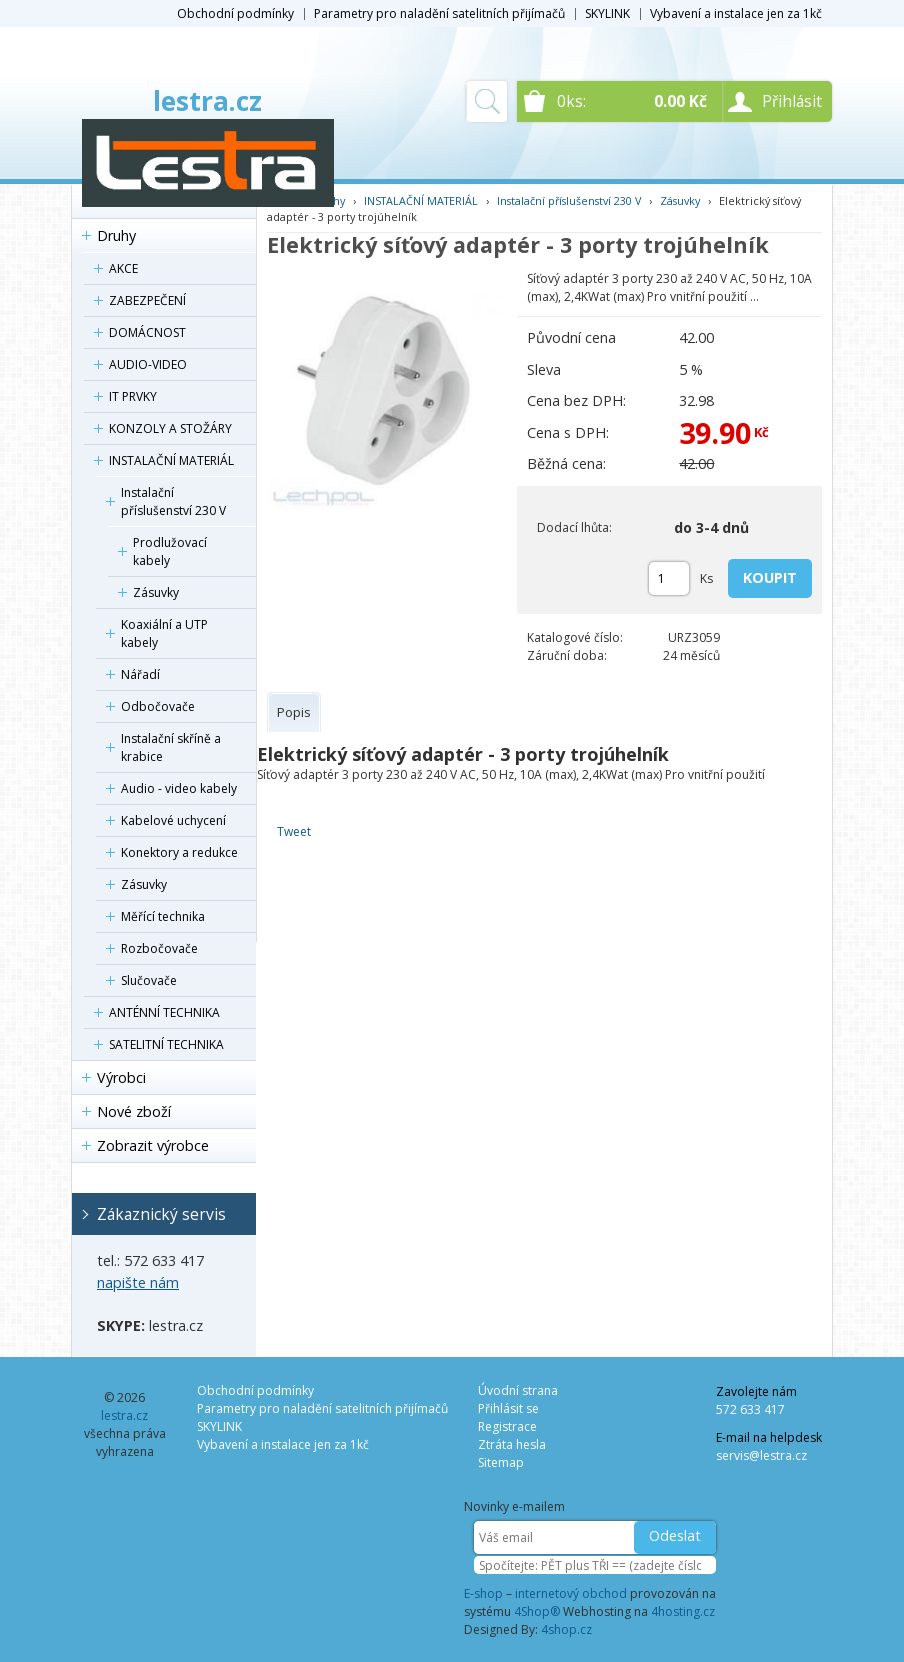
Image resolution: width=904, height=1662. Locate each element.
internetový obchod (571, 1593)
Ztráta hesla (512, 1444)
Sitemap (501, 1462)
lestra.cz (207, 101)
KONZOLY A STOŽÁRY (170, 428)
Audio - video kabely (179, 788)
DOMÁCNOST (147, 332)
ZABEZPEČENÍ (147, 300)
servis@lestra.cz (761, 1455)
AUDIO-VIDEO (148, 364)
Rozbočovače (159, 948)
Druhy (116, 235)
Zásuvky (156, 592)
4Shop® (537, 1611)
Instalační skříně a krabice (171, 747)
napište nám (138, 1282)
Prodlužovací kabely (170, 551)
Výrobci (121, 1077)
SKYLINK (607, 13)
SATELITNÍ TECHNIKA (166, 1044)
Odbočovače (158, 706)
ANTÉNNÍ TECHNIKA (164, 1012)
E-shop (483, 1593)
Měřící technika (163, 916)
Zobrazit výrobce (153, 1145)
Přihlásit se (508, 1408)
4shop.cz (566, 1629)
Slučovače (149, 980)
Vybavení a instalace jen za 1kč (736, 13)
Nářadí (140, 674)
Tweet (294, 831)
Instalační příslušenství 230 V (173, 501)
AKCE (123, 268)
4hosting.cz (683, 1611)
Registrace (507, 1426)
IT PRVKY (133, 396)
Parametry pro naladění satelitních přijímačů (439, 13)
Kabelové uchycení (173, 820)
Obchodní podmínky (235, 13)
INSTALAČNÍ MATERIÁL (171, 460)
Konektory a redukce (179, 852)
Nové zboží (134, 1111)
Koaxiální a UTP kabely (164, 633)
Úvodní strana (518, 1390)
